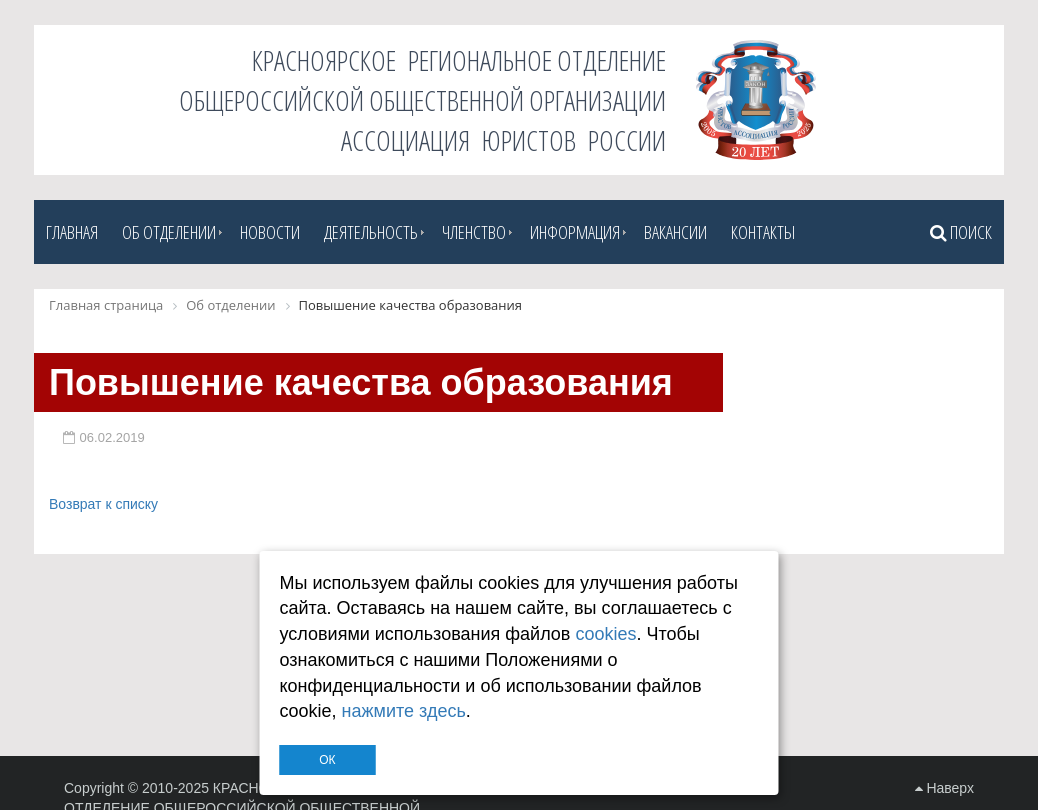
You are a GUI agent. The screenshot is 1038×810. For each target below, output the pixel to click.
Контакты (763, 232)
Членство (474, 232)
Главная (72, 232)
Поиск (961, 232)
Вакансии (675, 232)
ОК (327, 760)
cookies (605, 634)
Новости (270, 232)
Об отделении (169, 232)
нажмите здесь (404, 711)
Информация (575, 232)
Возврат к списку (103, 504)
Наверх (944, 788)
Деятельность (371, 232)
